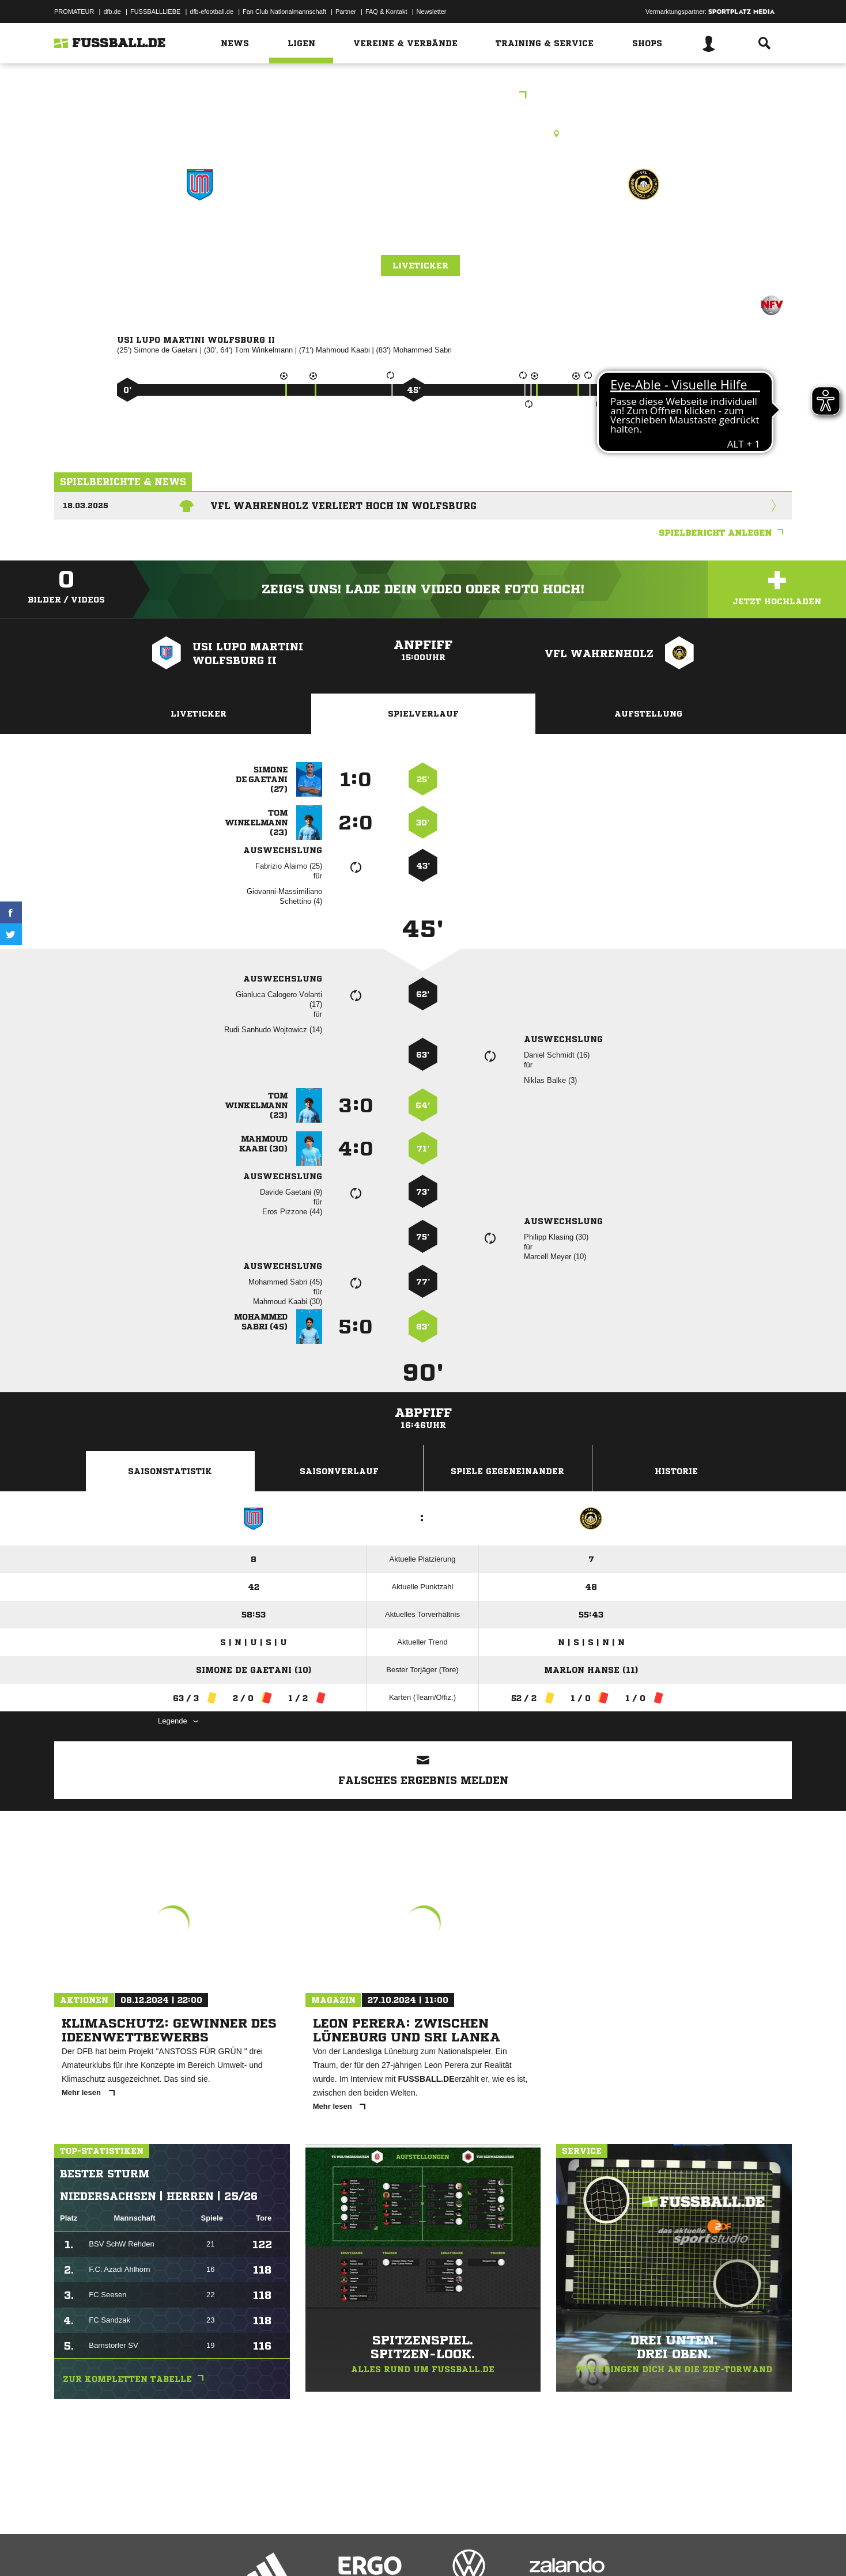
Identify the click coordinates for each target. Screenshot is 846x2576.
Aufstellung (648, 714)
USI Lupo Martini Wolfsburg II (199, 241)
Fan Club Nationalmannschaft (284, 11)
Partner (345, 11)
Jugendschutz (261, 2548)
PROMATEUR (74, 11)
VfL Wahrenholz (643, 234)
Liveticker (420, 266)
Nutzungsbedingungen (199, 2548)
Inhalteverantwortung (321, 2548)
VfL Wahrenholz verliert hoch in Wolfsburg (343, 505)
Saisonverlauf (339, 1471)
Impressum (69, 2548)
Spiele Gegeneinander (507, 1471)
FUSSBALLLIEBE (155, 11)
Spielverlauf (423, 714)
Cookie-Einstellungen (392, 2548)
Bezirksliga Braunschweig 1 (423, 96)
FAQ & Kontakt (386, 11)
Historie (676, 1471)
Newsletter (432, 11)
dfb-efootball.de (211, 11)
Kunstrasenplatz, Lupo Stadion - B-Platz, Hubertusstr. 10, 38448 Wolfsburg (423, 133)
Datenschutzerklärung (127, 2548)
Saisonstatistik (170, 1471)
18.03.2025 (85, 505)
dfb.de (112, 11)
